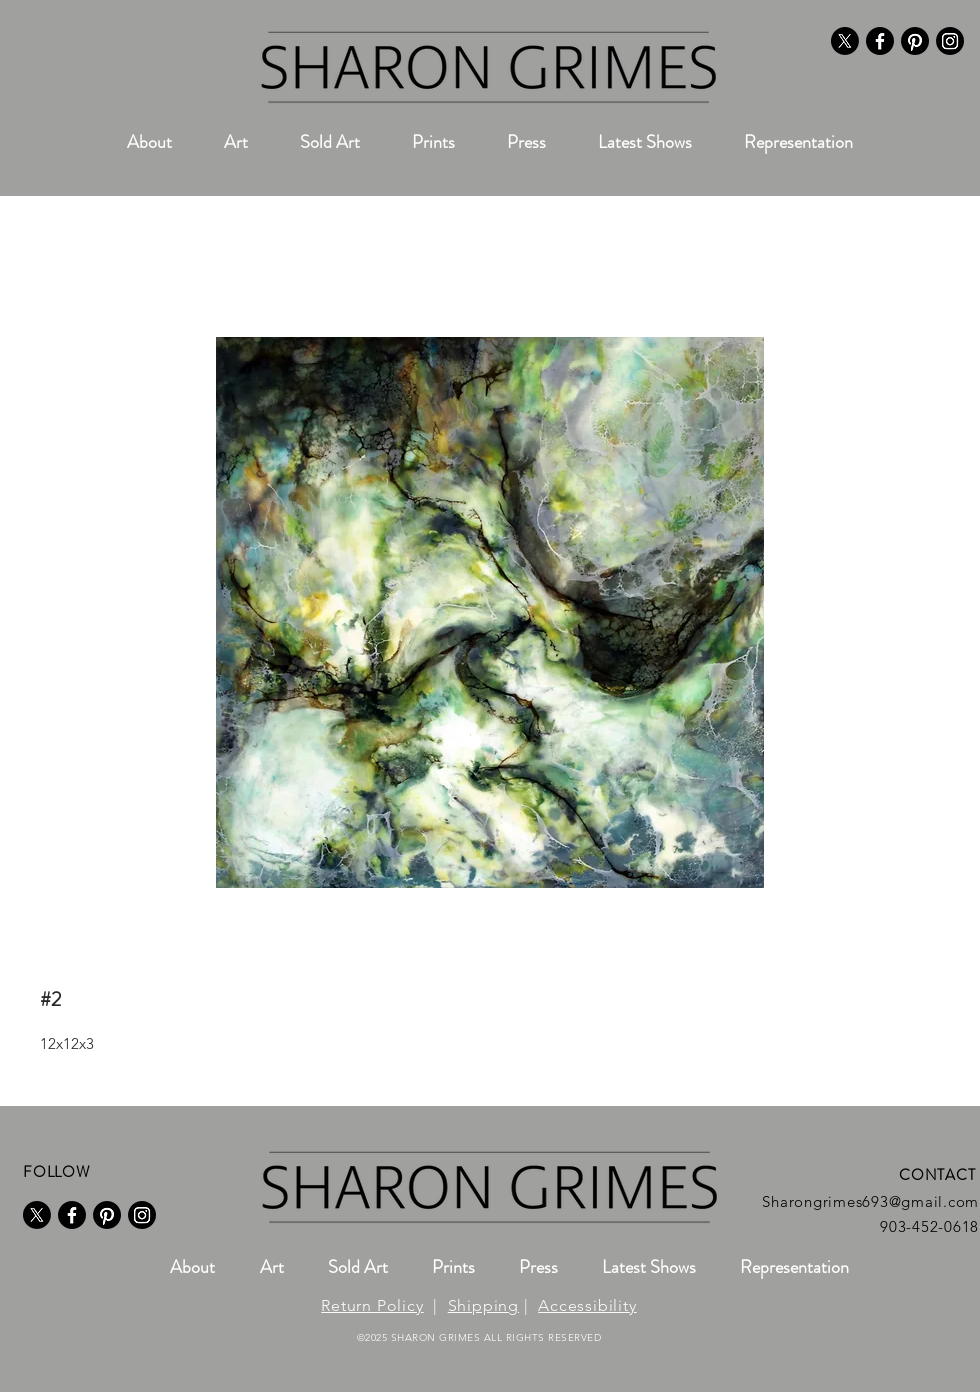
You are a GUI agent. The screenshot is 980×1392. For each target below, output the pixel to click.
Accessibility (587, 1305)
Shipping (483, 1305)
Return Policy (372, 1305)
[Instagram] (950, 41)
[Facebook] (880, 41)
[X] (845, 41)
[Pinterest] (915, 41)
